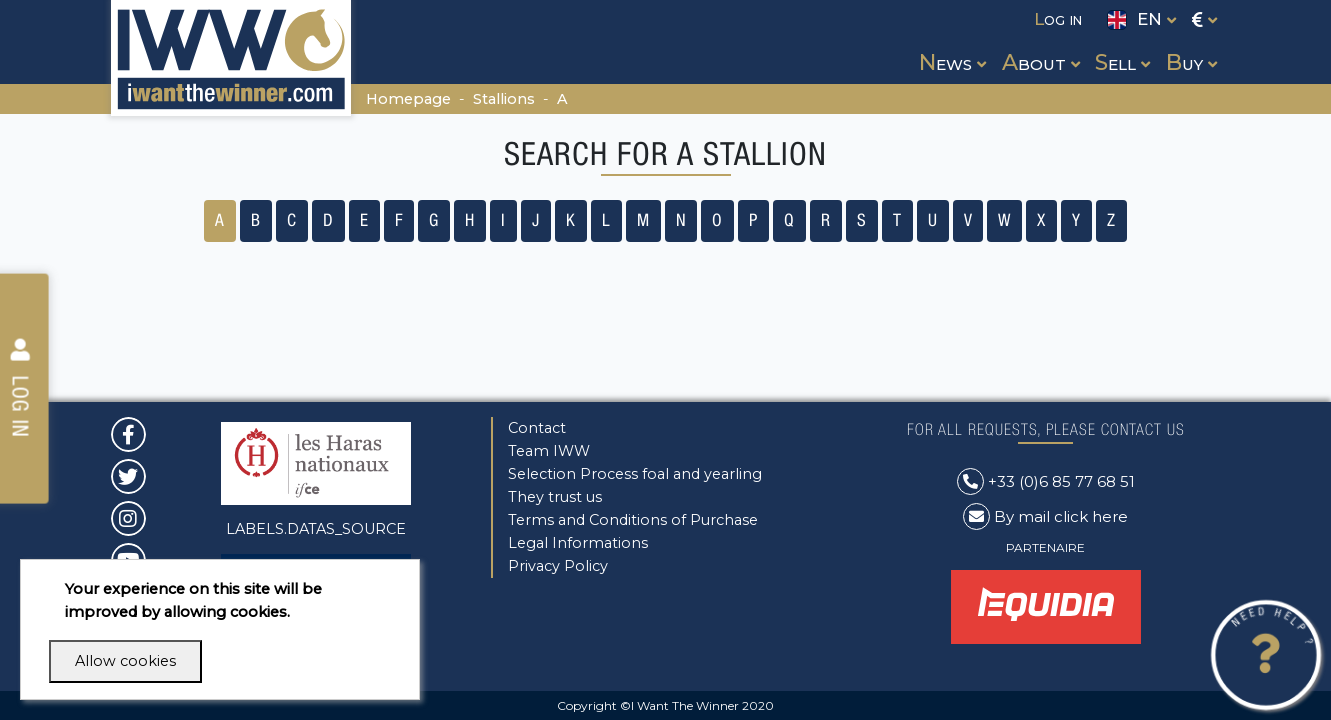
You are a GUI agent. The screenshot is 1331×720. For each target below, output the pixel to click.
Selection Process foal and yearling (635, 474)
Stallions (504, 99)
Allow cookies (125, 661)
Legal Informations (578, 543)
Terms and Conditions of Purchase (633, 520)
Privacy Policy (558, 566)
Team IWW (549, 451)
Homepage (408, 99)
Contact (537, 428)
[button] (950, 44)
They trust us (555, 497)
